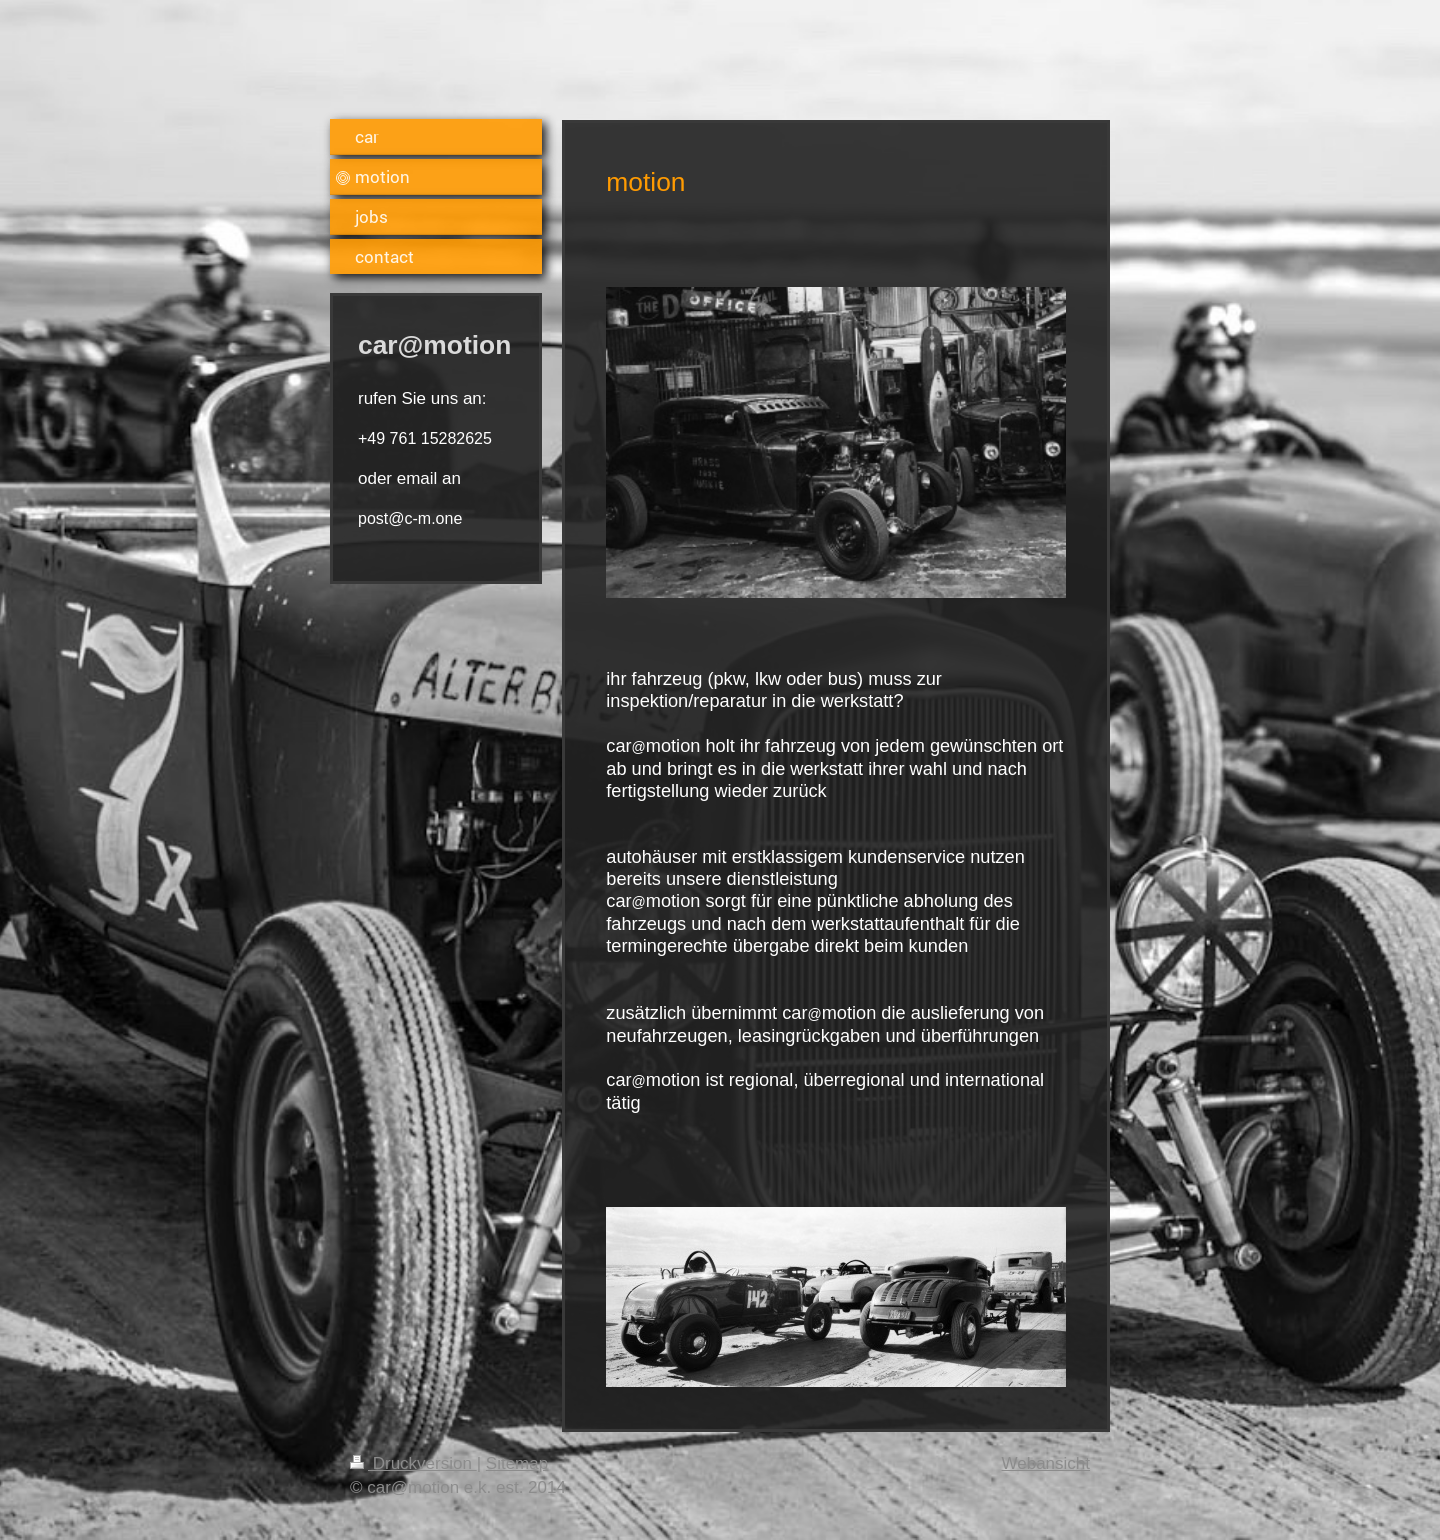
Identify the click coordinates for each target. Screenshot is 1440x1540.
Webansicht (1045, 1463)
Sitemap (517, 1463)
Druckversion (413, 1463)
